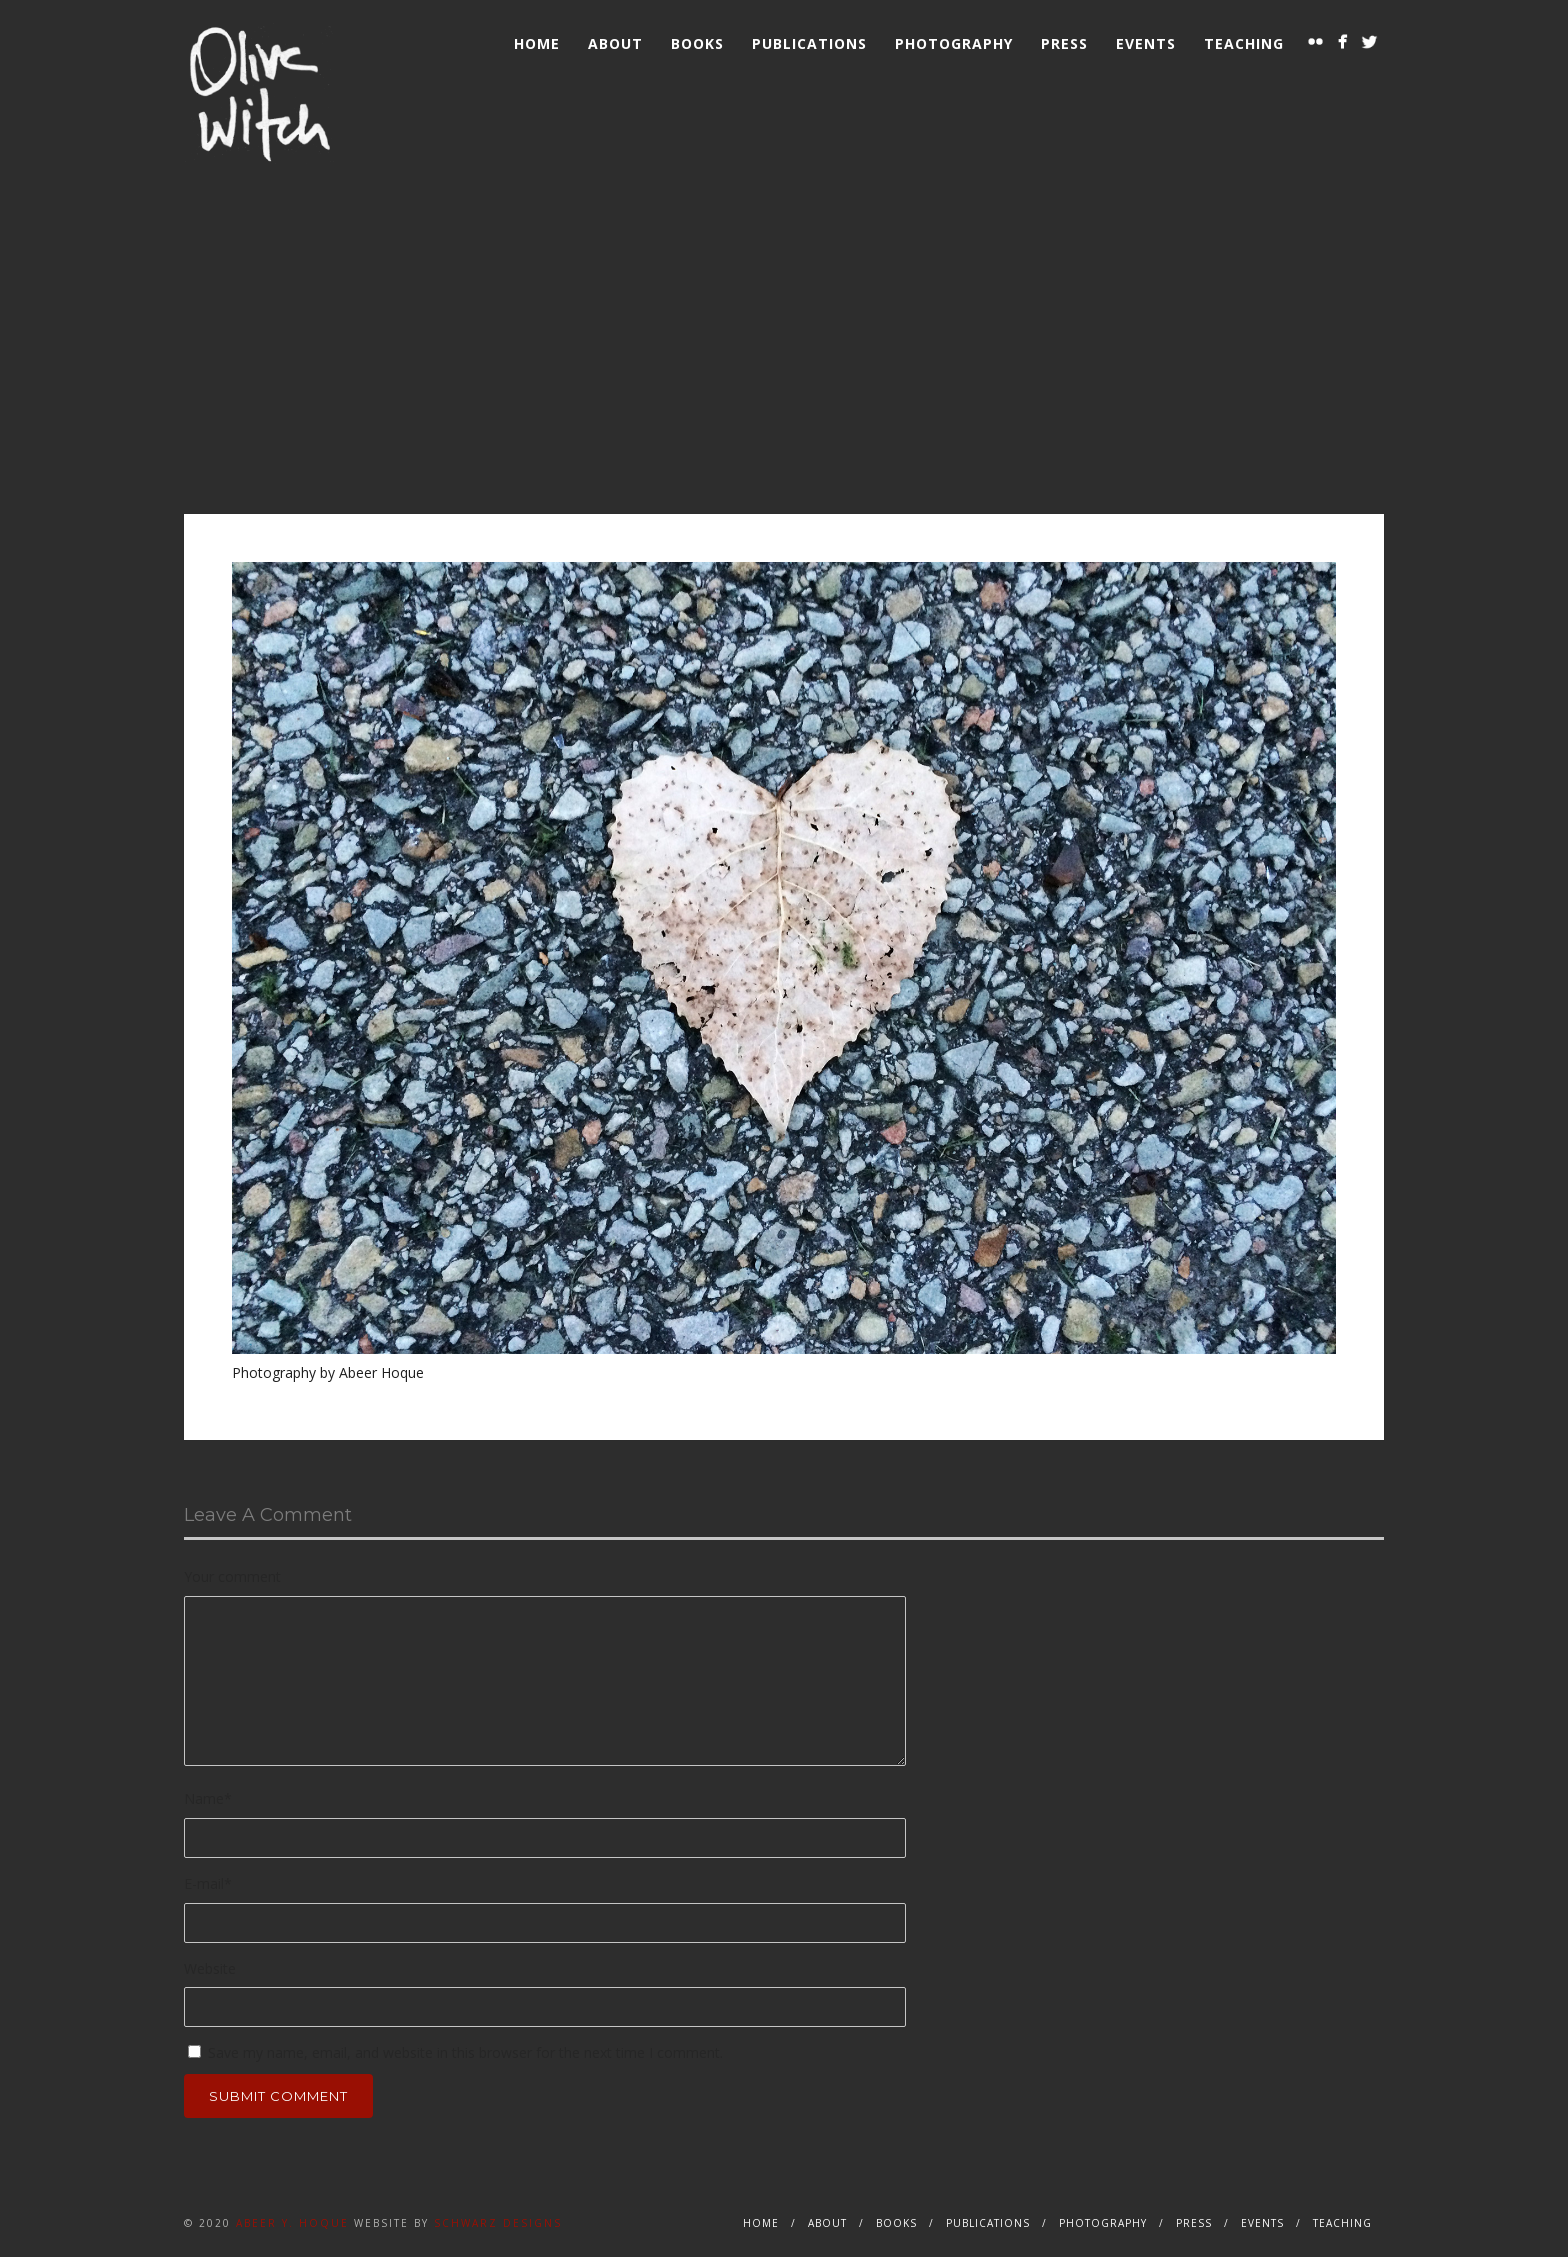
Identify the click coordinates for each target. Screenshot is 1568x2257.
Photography (954, 43)
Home (537, 43)
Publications (809, 43)
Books (697, 43)
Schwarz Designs (498, 2223)
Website (210, 1968)
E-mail (208, 1883)
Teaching (1244, 43)
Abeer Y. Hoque (292, 2223)
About (615, 43)
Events (1146, 43)
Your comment (232, 1576)
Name (208, 1798)
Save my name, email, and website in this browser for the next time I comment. (465, 2052)
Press (1064, 43)
